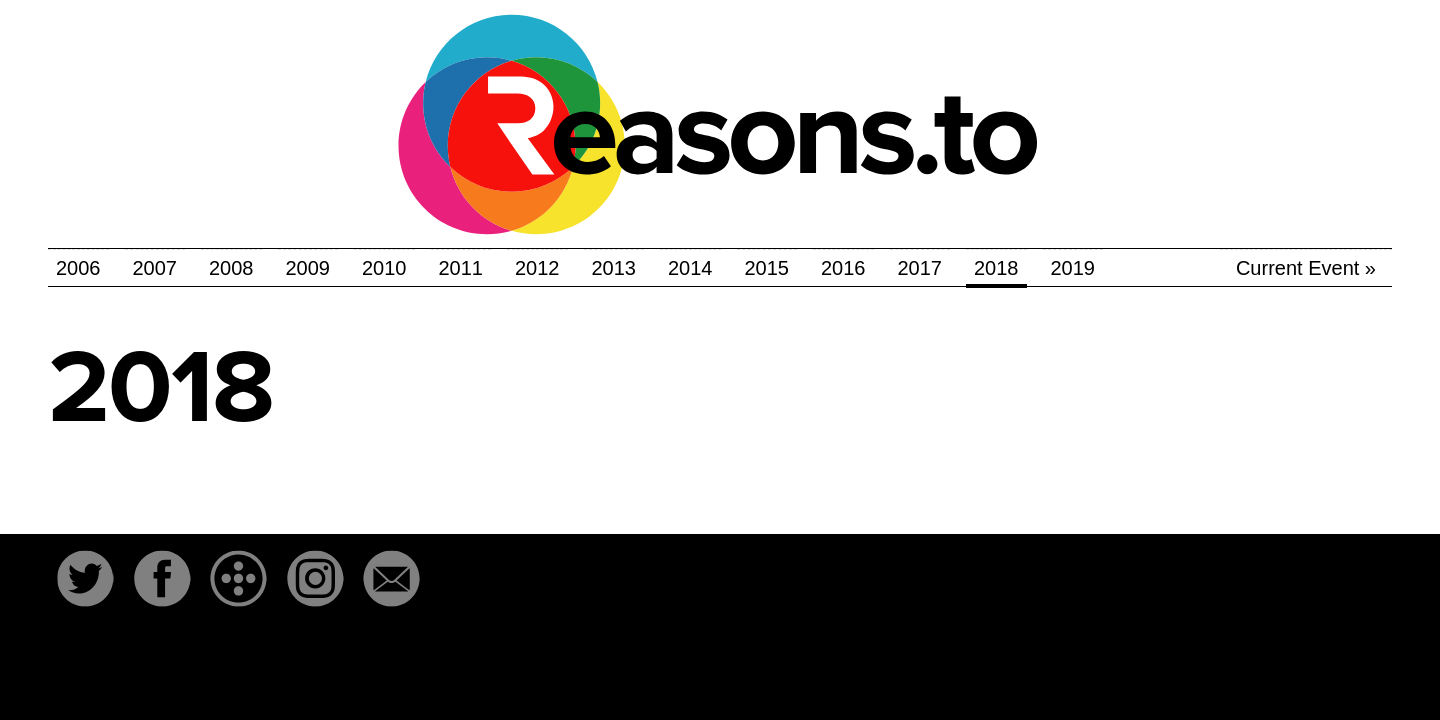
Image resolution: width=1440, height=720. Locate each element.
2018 (996, 268)
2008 (231, 268)
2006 (78, 268)
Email (392, 579)
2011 (461, 268)
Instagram (315, 579)
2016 (843, 268)
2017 (920, 268)
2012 (537, 268)
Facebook (162, 579)
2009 (308, 268)
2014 (690, 268)
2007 (155, 268)
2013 (614, 268)
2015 (767, 268)
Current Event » (1306, 268)
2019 (1073, 268)
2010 (384, 268)
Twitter (85, 579)
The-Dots (239, 579)
